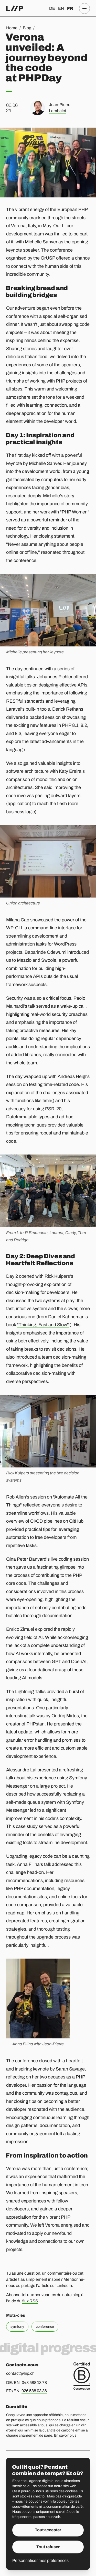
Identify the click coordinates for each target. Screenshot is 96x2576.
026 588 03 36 (34, 2391)
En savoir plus (65, 2435)
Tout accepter (48, 2530)
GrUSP (48, 258)
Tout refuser (48, 2547)
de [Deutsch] (52, 8)
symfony (17, 2327)
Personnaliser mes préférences (40, 2560)
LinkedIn (64, 2285)
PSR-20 (53, 1108)
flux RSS (30, 2301)
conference (45, 2327)
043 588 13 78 (34, 2382)
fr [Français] (70, 8)
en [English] (61, 8)
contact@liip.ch (20, 2373)
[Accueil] (14, 8)
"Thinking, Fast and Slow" (43, 1324)
